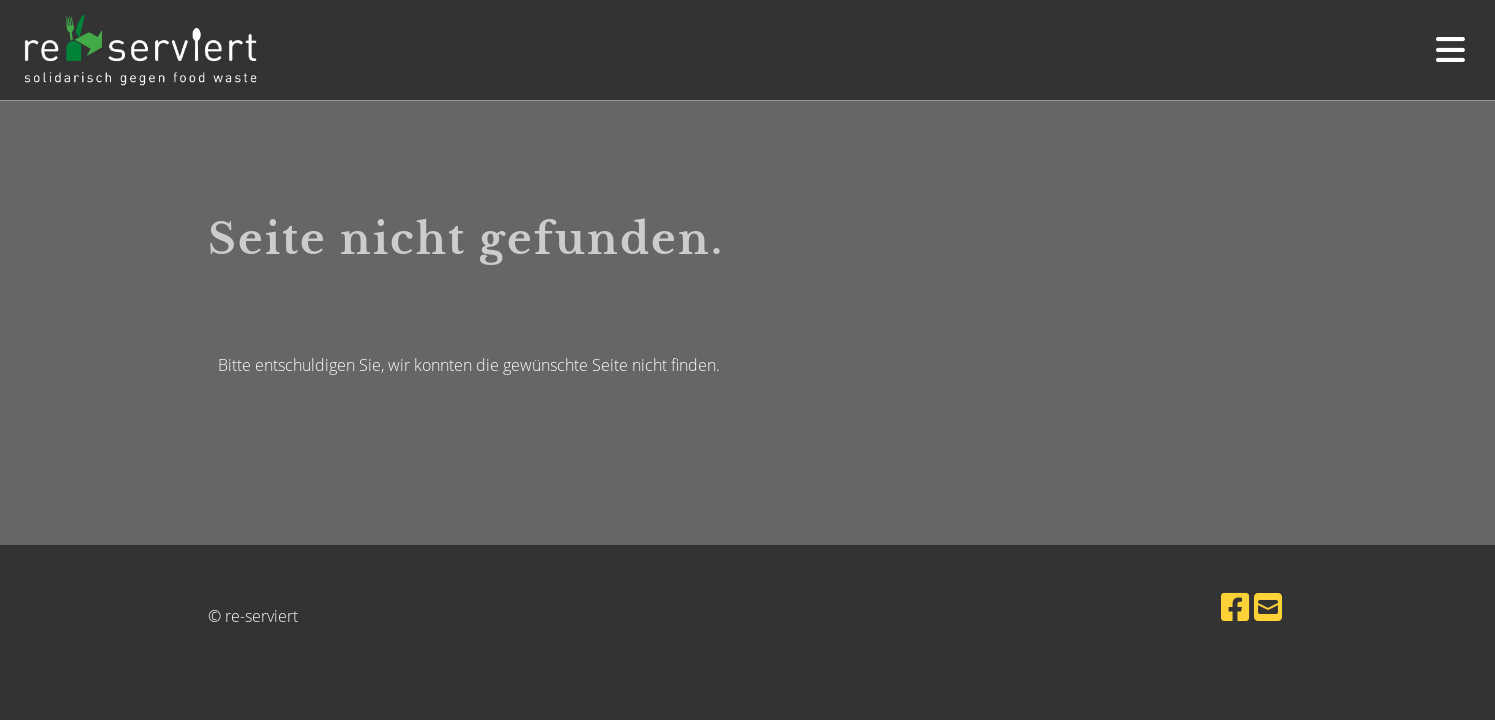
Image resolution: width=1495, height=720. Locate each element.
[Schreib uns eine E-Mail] (1268, 606)
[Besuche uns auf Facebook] (1235, 606)
